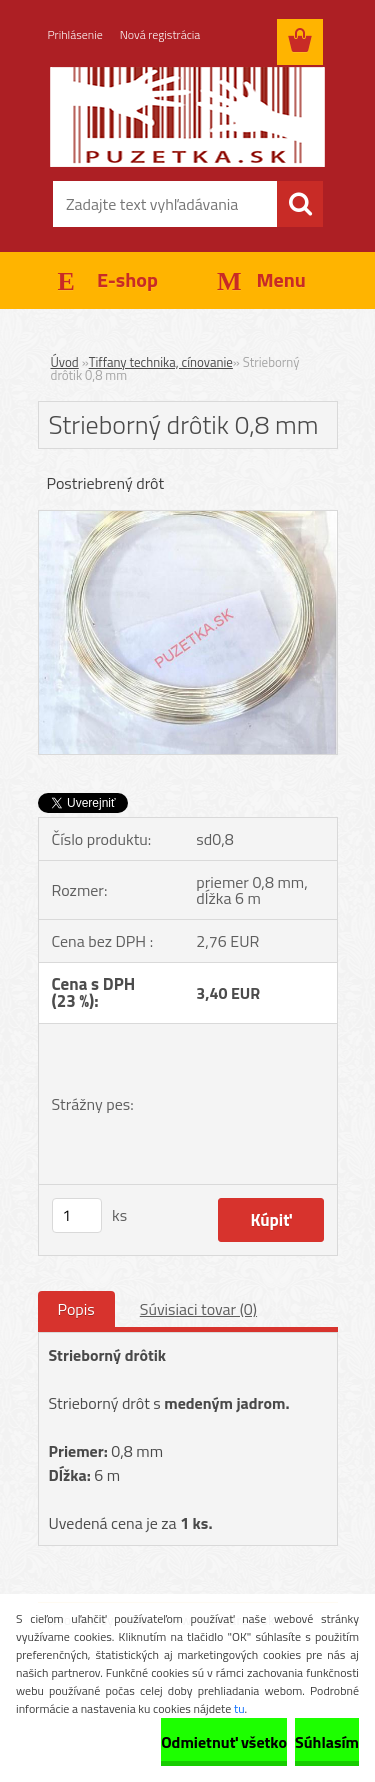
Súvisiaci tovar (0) (198, 1309)
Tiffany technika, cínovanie (161, 362)
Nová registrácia (160, 34)
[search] (300, 204)
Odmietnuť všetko (224, 1742)
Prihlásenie (75, 34)
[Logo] (187, 117)
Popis (76, 1309)
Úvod (65, 362)
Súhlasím (327, 1742)
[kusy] (77, 1215)
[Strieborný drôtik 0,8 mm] (188, 519)
